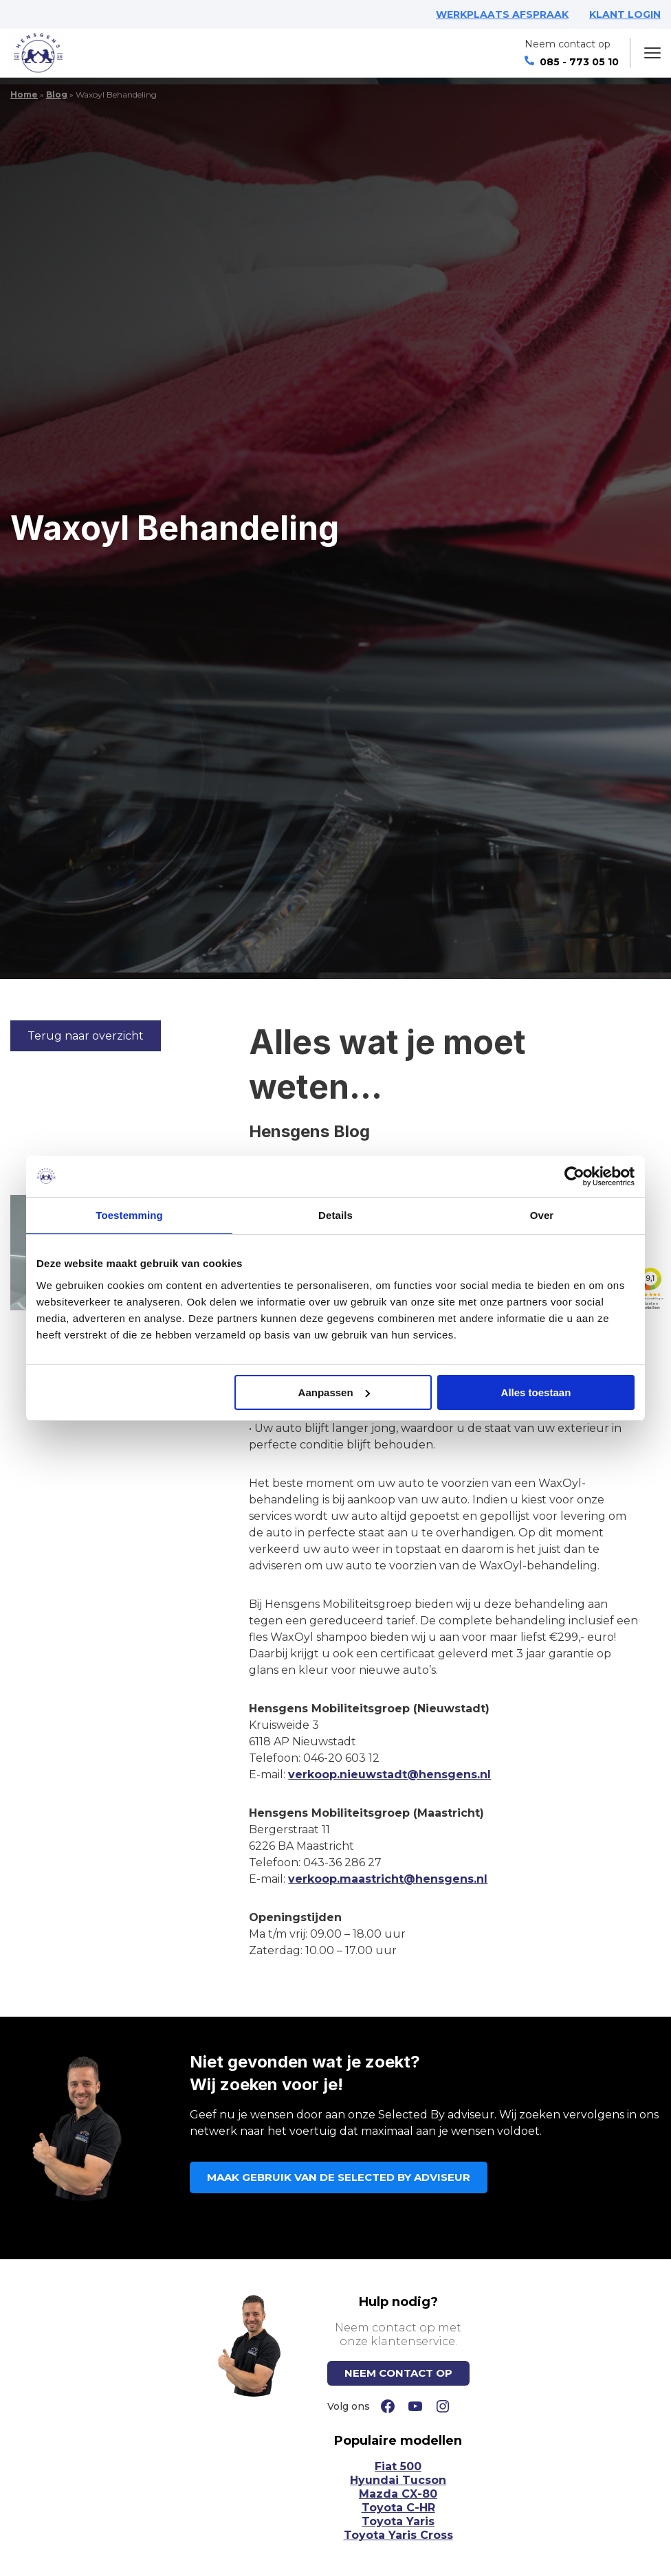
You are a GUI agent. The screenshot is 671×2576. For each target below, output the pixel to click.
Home (24, 94)
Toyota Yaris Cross (398, 2535)
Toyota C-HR (398, 2507)
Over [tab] (542, 1215)
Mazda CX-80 (398, 2493)
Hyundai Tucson (398, 2480)
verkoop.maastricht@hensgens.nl (387, 1878)
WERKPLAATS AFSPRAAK (502, 14)
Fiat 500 (398, 2466)
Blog (56, 94)
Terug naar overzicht (86, 1035)
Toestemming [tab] (129, 1215)
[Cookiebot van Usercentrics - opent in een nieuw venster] (574, 1176)
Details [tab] (335, 1215)
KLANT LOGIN (625, 14)
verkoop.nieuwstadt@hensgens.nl (389, 1774)
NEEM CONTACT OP (398, 2372)
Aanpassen (334, 1392)
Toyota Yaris (398, 2521)
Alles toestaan (536, 1392)
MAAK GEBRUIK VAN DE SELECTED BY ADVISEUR (338, 2177)
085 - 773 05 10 (572, 62)
